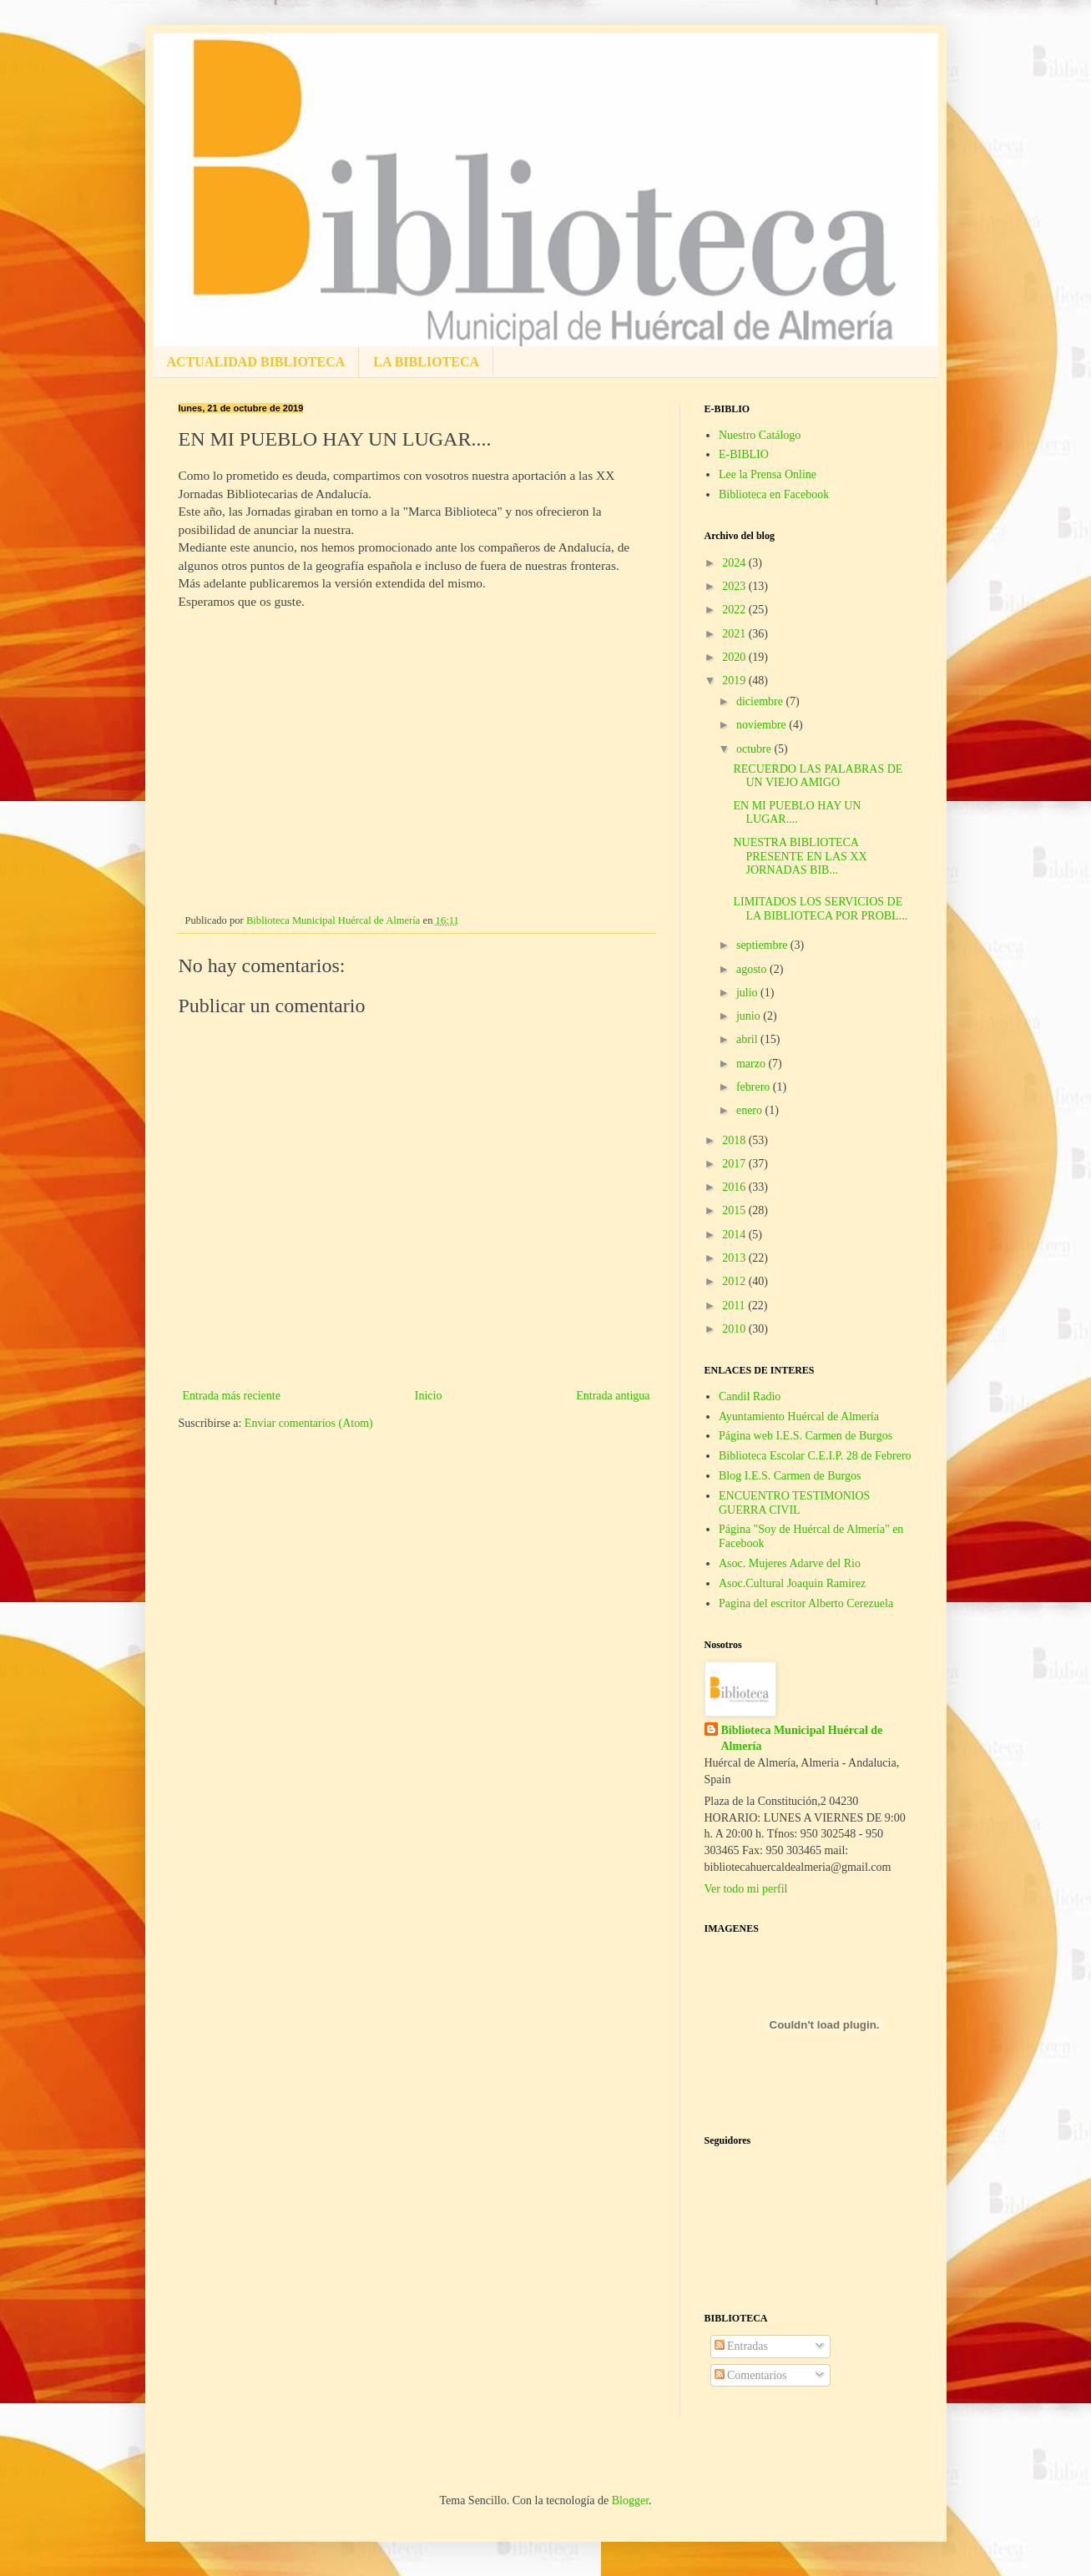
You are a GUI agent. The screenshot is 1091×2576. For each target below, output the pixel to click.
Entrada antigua (612, 1395)
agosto (753, 969)
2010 (735, 1329)
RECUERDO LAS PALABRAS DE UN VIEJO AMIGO (817, 776)
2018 (735, 1140)
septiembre (763, 945)
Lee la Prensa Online (767, 474)
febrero (754, 1087)
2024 (735, 563)
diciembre (760, 701)
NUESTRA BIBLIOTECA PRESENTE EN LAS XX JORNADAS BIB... (799, 856)
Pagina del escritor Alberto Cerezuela (806, 1603)
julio (748, 992)
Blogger (630, 2500)
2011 (735, 1305)
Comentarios (751, 2375)
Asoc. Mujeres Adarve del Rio (790, 1563)
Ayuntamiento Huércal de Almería (799, 1416)
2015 (735, 1210)
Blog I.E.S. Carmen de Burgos (790, 1475)
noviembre (762, 724)
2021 (735, 634)
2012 (735, 1281)
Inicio (428, 1395)
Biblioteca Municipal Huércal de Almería (802, 1738)
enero (750, 1110)
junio (749, 1016)
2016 (735, 1187)
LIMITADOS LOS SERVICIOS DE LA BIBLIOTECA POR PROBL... (820, 908)
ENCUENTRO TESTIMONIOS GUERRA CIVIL (794, 1503)
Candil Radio (749, 1396)
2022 (735, 609)
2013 (735, 1258)
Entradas (741, 2346)
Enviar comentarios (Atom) (309, 1423)
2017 (735, 1163)
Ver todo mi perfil (746, 1889)
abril (748, 1039)
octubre (755, 749)
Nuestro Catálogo (760, 435)
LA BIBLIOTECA (426, 362)
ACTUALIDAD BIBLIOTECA (256, 362)
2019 (735, 680)
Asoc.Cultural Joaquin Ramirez (792, 1583)
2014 (735, 1234)
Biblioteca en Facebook (774, 494)
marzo (752, 1063)
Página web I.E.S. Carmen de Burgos (805, 1435)
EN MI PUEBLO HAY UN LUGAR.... (797, 812)
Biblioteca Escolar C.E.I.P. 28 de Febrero (815, 1455)
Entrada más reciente (231, 1395)
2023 (735, 586)
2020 (735, 657)
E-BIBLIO (744, 454)
